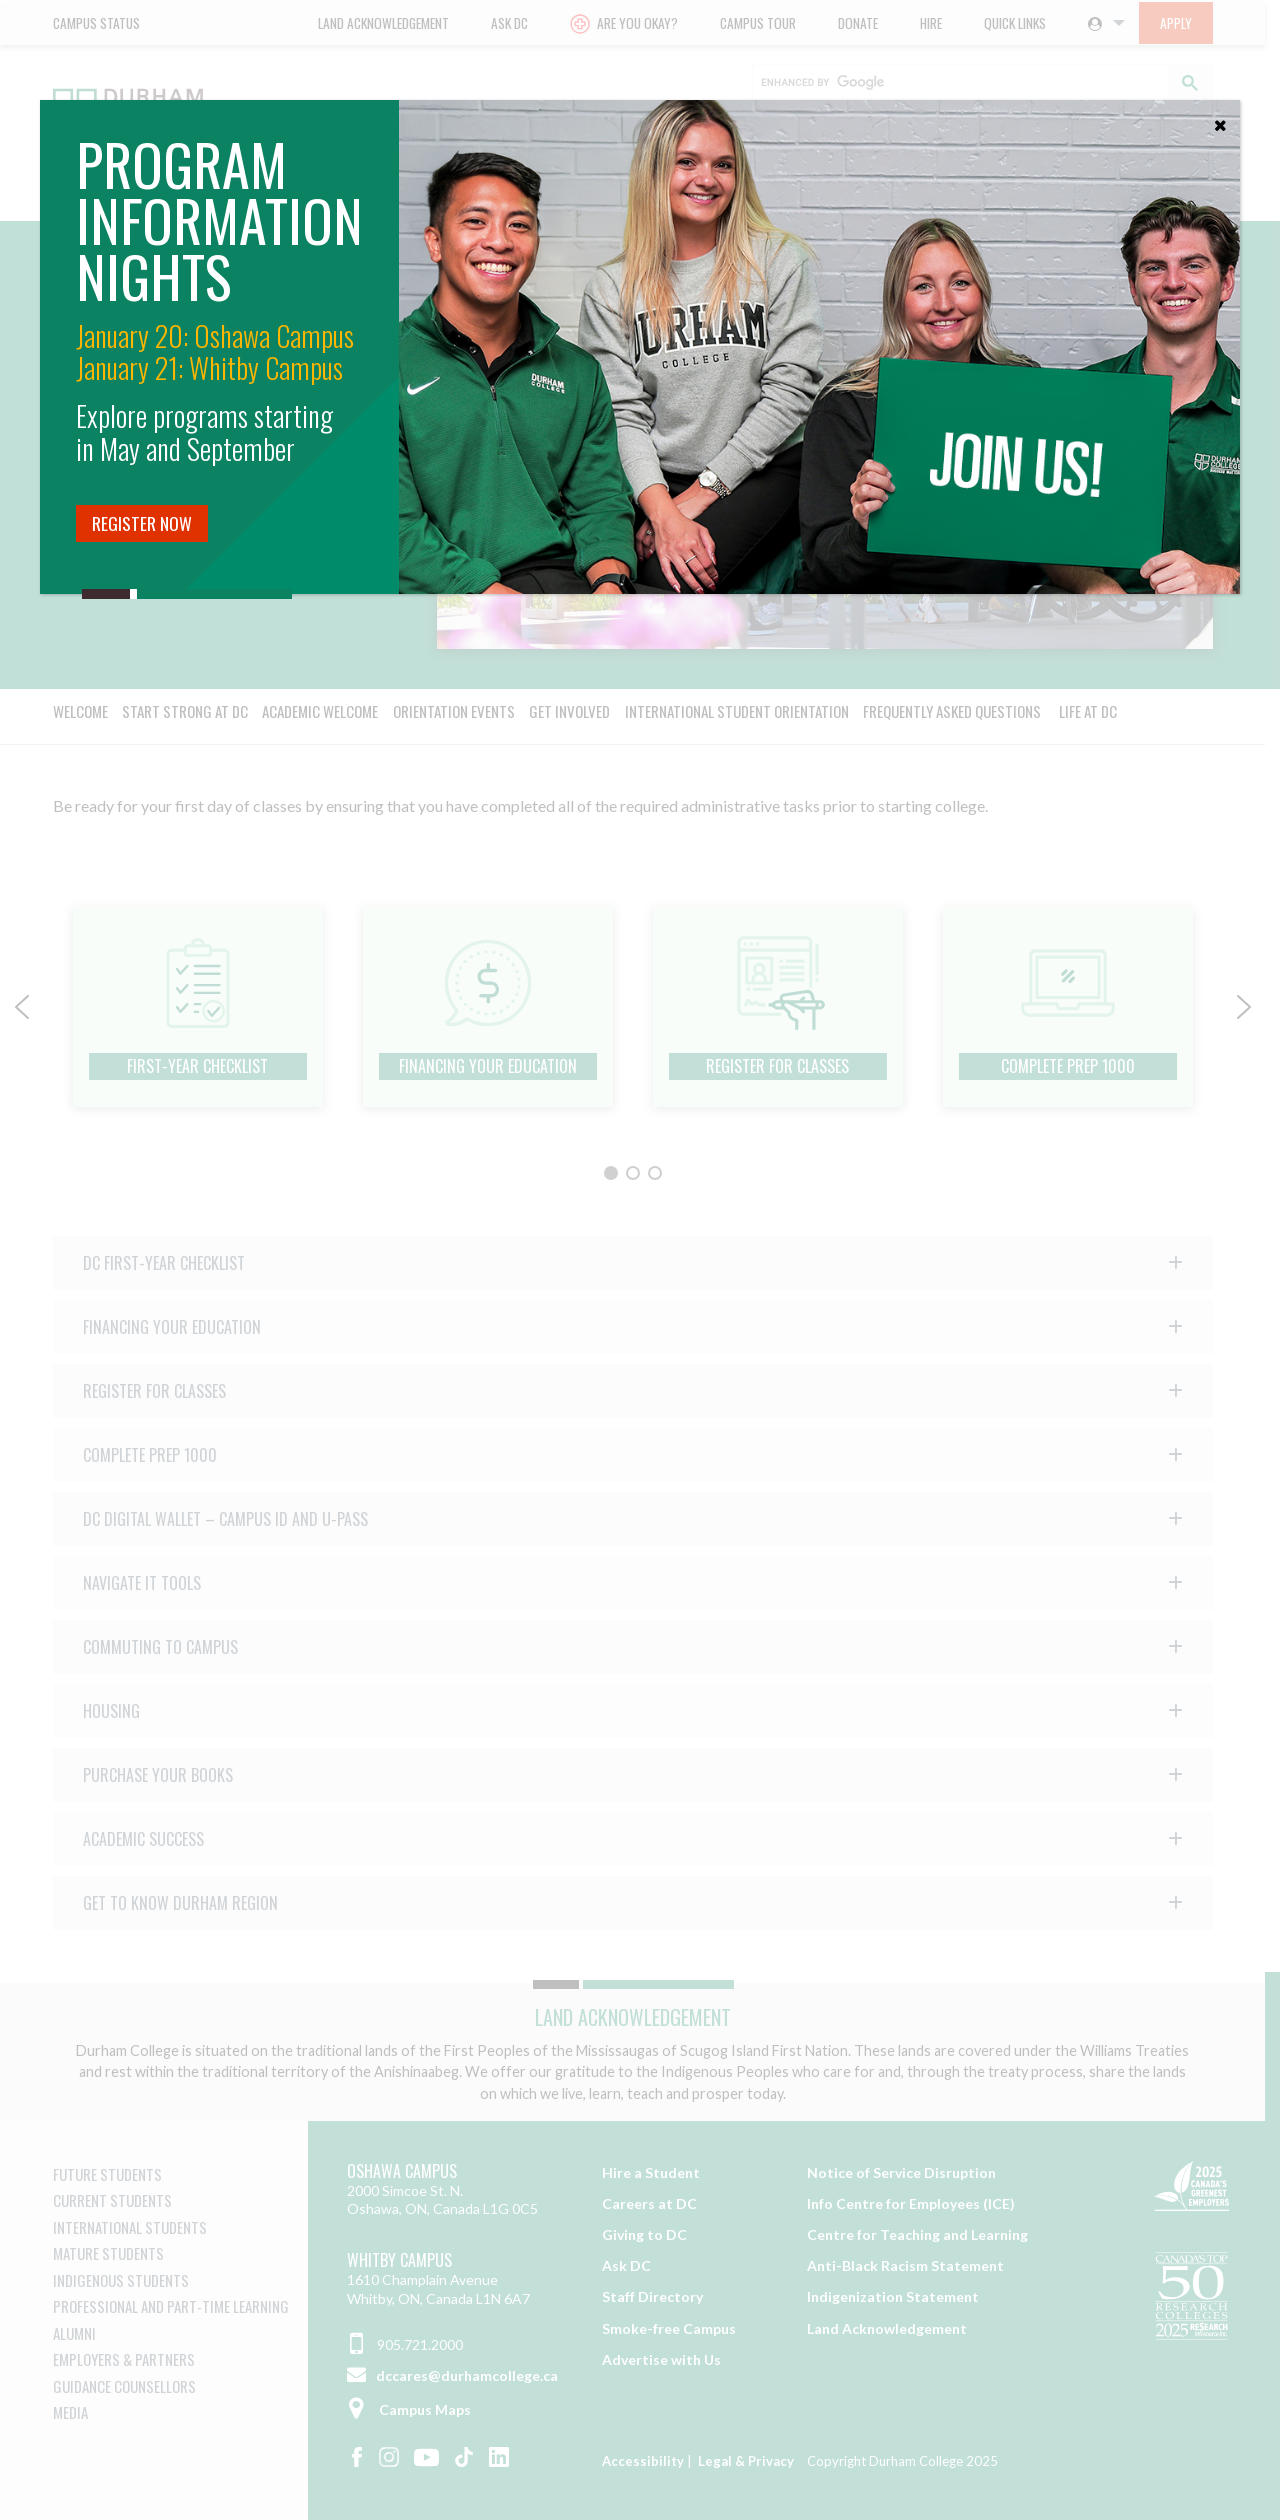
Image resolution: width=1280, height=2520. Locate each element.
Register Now (142, 523)
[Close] (1220, 120)
